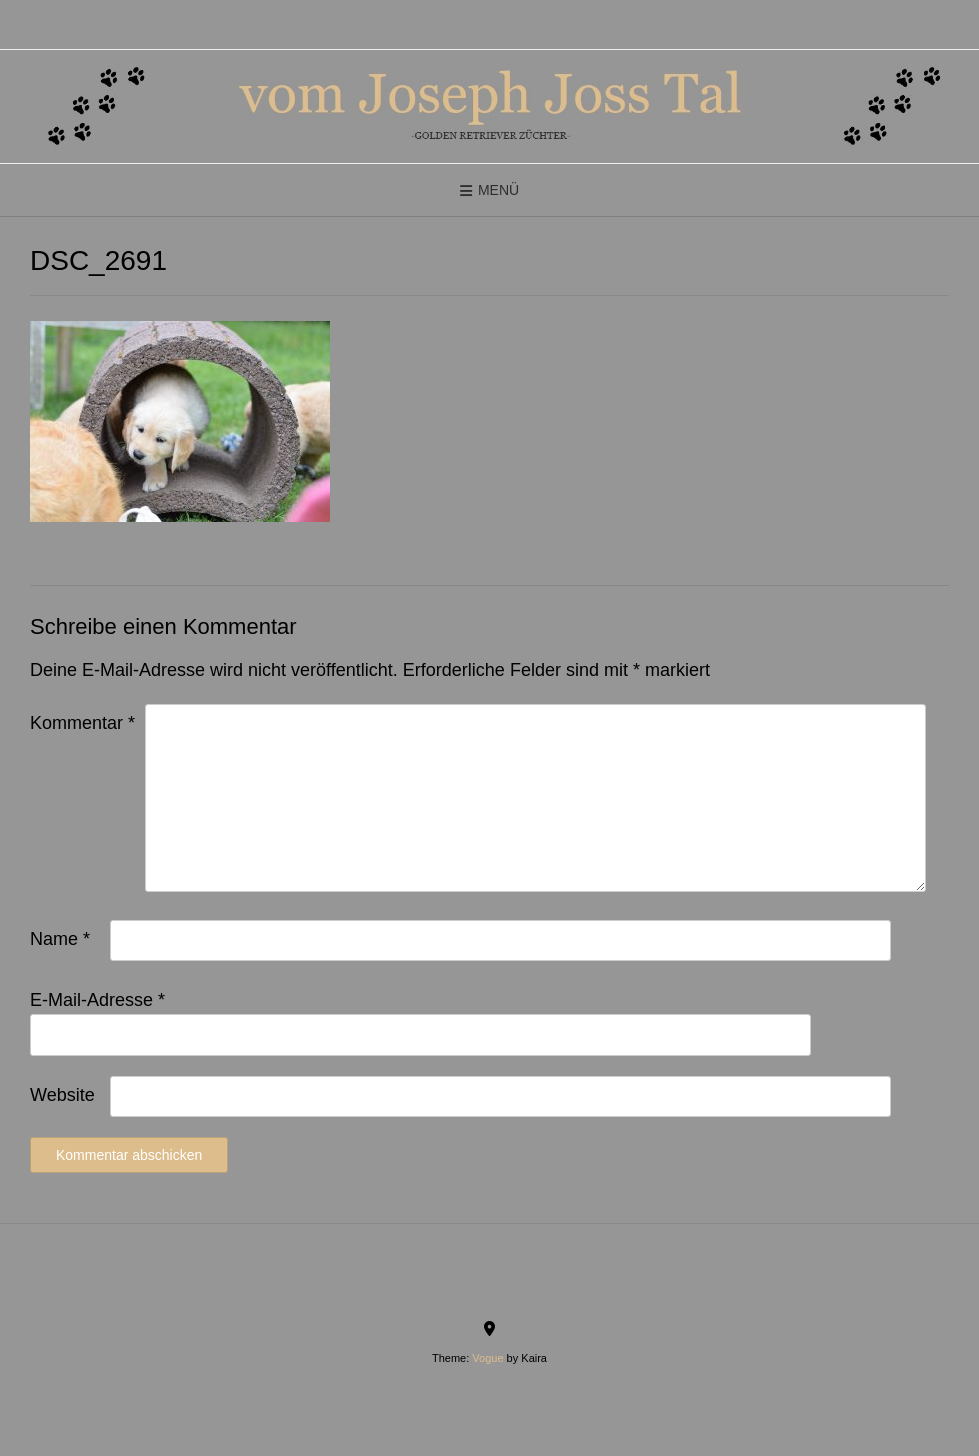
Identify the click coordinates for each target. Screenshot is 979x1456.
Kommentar (82, 723)
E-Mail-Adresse (97, 1000)
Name (60, 939)
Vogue (487, 1358)
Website (62, 1095)
